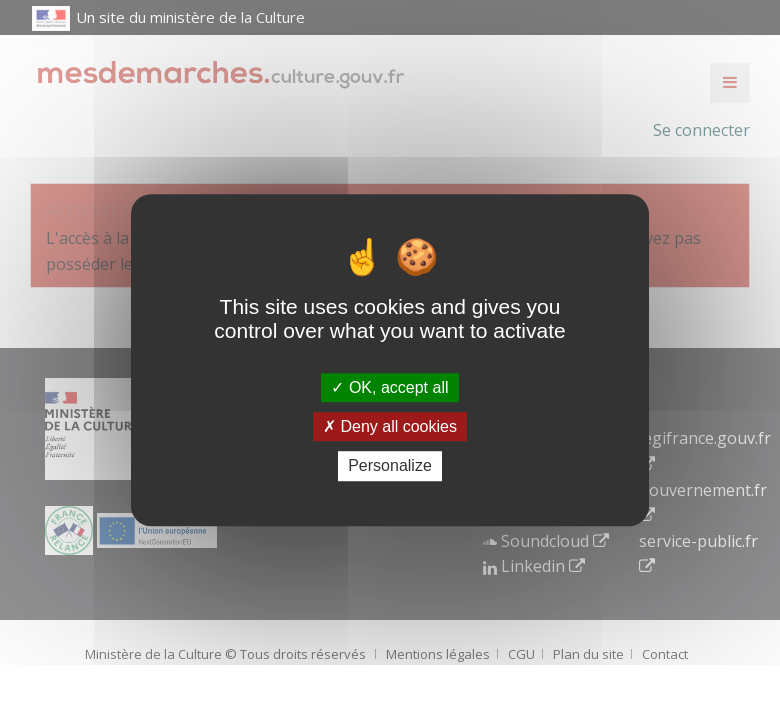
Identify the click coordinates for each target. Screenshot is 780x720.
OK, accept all (389, 387)
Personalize (390, 466)
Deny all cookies (390, 426)
